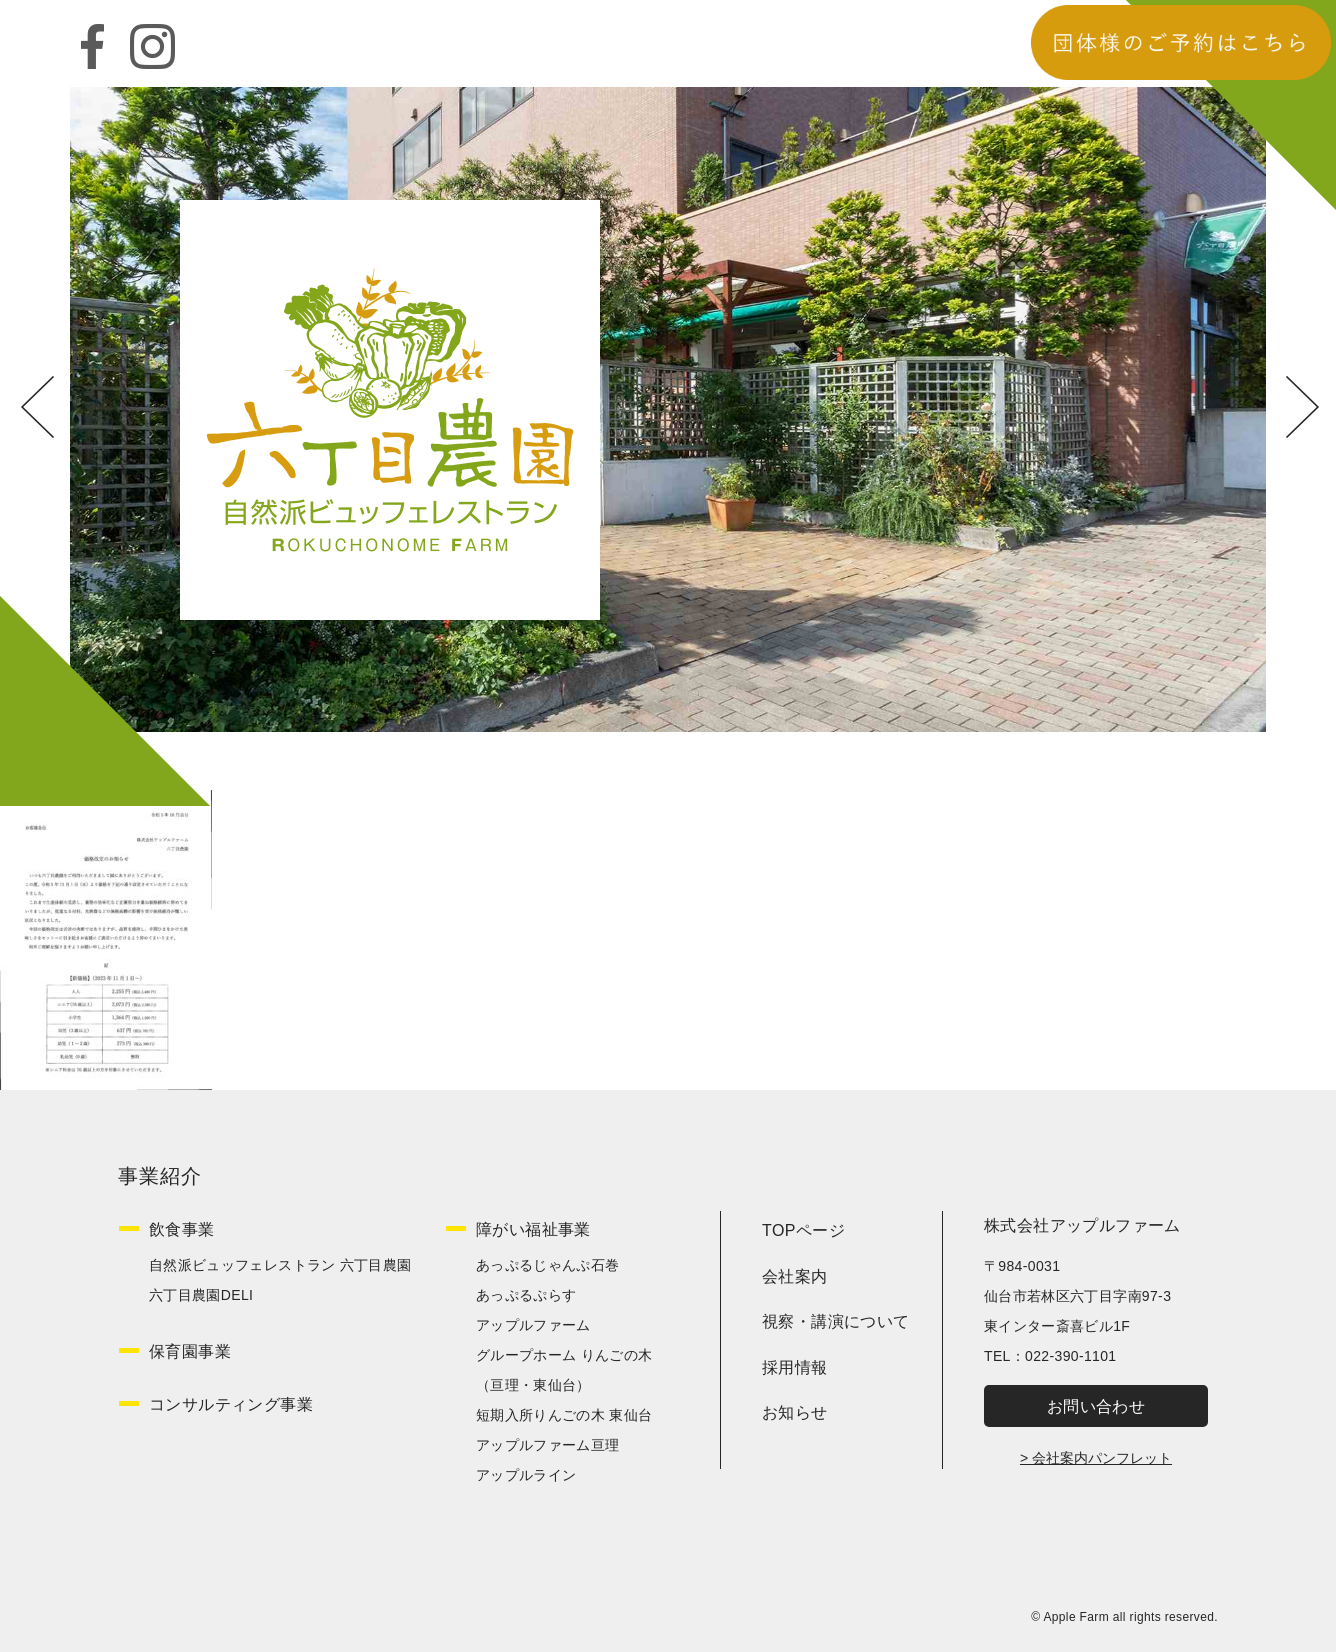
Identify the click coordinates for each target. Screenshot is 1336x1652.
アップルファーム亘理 (548, 1445)
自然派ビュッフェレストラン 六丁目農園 (280, 1265)
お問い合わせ (1096, 1406)
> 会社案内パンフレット (1096, 1458)
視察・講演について (836, 1321)
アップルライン (526, 1475)
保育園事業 (190, 1351)
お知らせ (795, 1412)
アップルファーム (533, 1325)
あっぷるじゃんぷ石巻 (548, 1265)
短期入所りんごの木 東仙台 (564, 1415)
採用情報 (795, 1367)
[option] (668, 409)
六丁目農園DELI (201, 1295)
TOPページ (803, 1230)
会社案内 (795, 1276)
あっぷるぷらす (526, 1295)
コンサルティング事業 (231, 1404)
